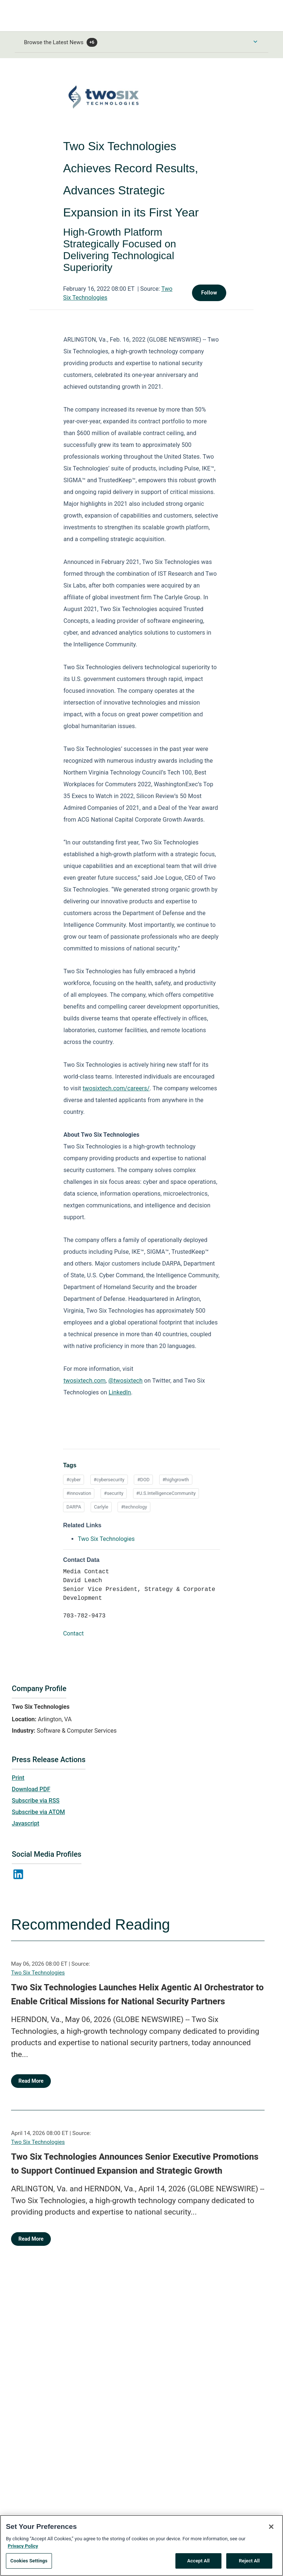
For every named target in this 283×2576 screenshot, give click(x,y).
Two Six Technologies (38, 1972)
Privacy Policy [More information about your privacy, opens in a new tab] (23, 2546)
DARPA (73, 1507)
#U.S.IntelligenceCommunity (166, 1493)
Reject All (249, 2561)
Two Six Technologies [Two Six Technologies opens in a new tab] (106, 1538)
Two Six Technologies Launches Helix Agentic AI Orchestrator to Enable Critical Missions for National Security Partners (137, 1994)
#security (113, 1493)
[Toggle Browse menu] (255, 41)
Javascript (25, 1823)
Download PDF (31, 1789)
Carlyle (101, 1507)
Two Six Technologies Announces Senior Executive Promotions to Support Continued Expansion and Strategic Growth (134, 2164)
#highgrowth (176, 1479)
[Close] (271, 2527)
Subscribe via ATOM (38, 1812)
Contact (73, 1633)
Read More (30, 2081)
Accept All (198, 2561)
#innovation (78, 1493)
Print (18, 1777)
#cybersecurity (109, 1479)
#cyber (73, 1479)
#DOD (143, 1479)
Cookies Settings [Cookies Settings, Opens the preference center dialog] (29, 2561)
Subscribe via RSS (36, 1800)
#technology (134, 1507)
